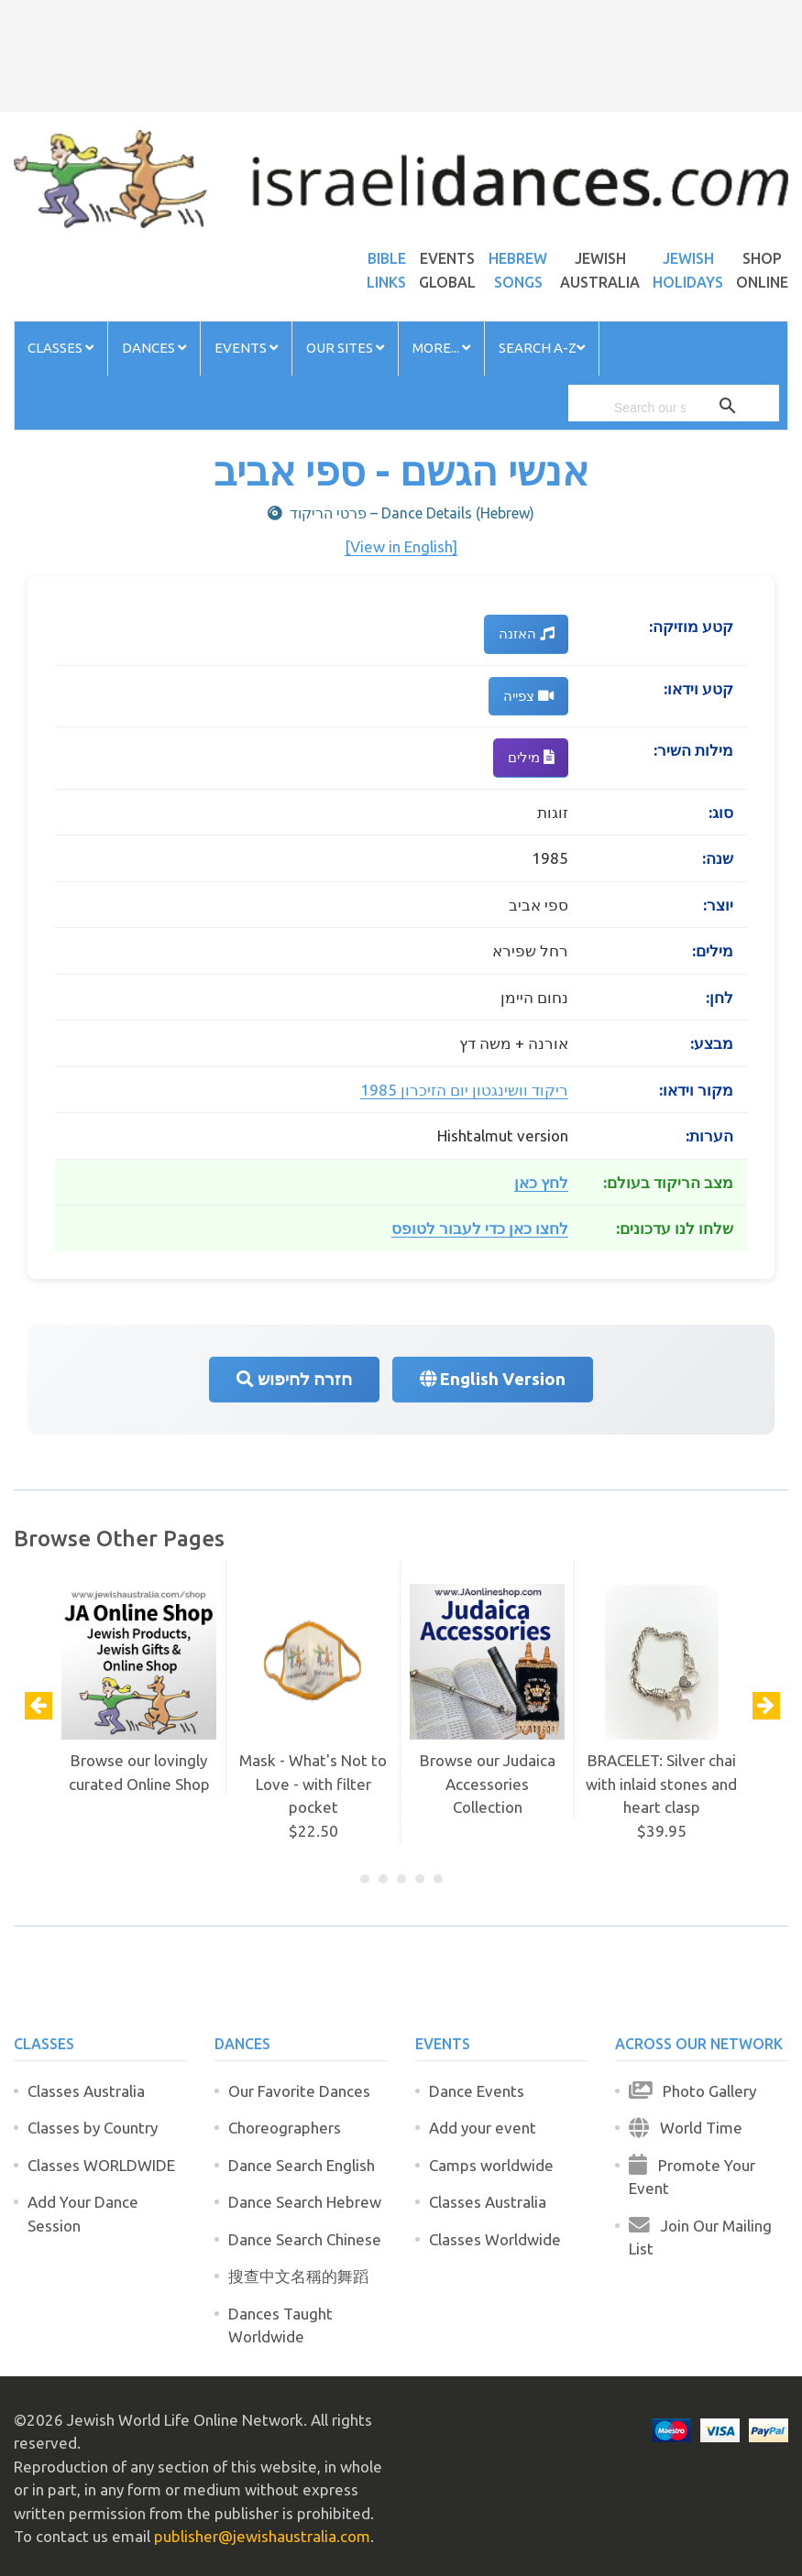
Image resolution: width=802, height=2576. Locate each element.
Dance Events (476, 2091)
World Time (685, 2127)
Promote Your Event (692, 2177)
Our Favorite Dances (299, 2091)
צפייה (528, 696)
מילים (531, 757)
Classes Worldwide (495, 2239)
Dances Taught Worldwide (280, 2325)
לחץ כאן (541, 1182)
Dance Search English (301, 2165)
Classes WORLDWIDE (101, 2165)
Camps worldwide (491, 2165)
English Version (493, 1379)
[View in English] (401, 546)
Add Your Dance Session (82, 2213)
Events (246, 347)
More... (441, 347)
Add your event (482, 2127)
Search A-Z (542, 347)
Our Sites (345, 347)
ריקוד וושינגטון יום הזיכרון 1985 (464, 1089)
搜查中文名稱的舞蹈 (298, 2276)
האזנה (526, 633)
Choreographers (284, 2127)
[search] (650, 408)
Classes (60, 347)
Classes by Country (92, 2127)
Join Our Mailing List (700, 2237)
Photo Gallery (692, 2091)
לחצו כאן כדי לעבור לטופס (479, 1228)
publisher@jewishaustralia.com (262, 2536)
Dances (154, 347)
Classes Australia (86, 2091)
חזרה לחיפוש (294, 1379)
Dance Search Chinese (304, 2239)
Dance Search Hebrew (304, 2201)
